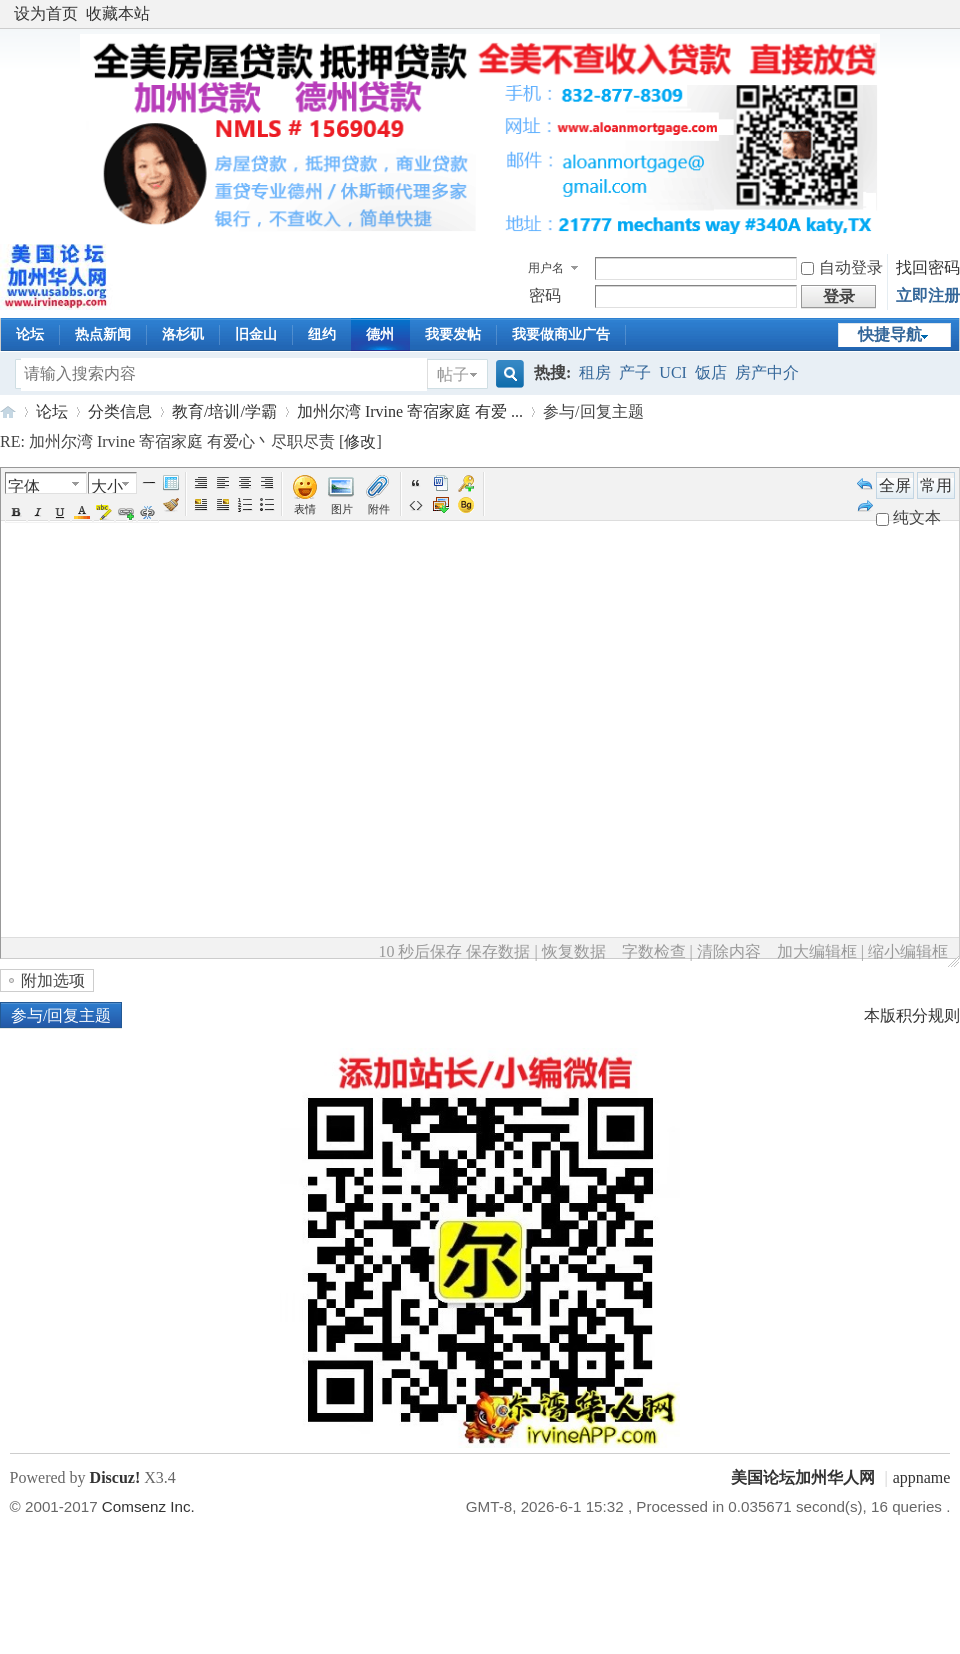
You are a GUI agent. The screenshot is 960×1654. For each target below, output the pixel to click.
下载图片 (441, 505)
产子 (635, 372)
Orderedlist (245, 505)
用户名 (546, 268)
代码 (416, 505)
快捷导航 (890, 334)
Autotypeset (201, 483)
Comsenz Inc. (148, 1506)
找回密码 (928, 267)
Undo (865, 483)
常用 (936, 485)
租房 (595, 372)
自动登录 (842, 267)
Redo (865, 505)
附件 (379, 509)
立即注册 (928, 295)
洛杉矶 (183, 334)
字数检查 (654, 951)
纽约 (322, 334)
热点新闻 (103, 334)
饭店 (711, 372)
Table (171, 483)
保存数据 (498, 951)
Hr (149, 483)
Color (82, 512)
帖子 (453, 374)
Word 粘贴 (441, 483)
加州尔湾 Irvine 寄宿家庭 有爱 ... (410, 411)
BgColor (104, 512)
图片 (342, 509)
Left (223, 483)
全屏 (895, 485)
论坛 (30, 334)
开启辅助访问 (945, 14)
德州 (380, 334)
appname (922, 1477)
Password (466, 483)
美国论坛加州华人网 (8, 411)
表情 (305, 509)
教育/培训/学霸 (224, 411)
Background (466, 505)
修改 (360, 441)
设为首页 (46, 13)
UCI (673, 372)
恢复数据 (574, 951)
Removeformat (171, 505)
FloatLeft (201, 505)
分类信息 (120, 411)
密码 (545, 295)
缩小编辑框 (908, 951)
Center (245, 483)
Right (267, 483)
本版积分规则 (912, 1015)
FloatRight (223, 505)
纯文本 (908, 517)
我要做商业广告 (561, 334)
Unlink (148, 512)
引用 (416, 483)
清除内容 (729, 951)
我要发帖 (453, 334)
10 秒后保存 (420, 951)
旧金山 (256, 334)
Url (126, 512)
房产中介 (767, 372)
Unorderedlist (267, 505)
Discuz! (115, 1477)
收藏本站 (118, 13)
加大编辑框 (817, 951)
